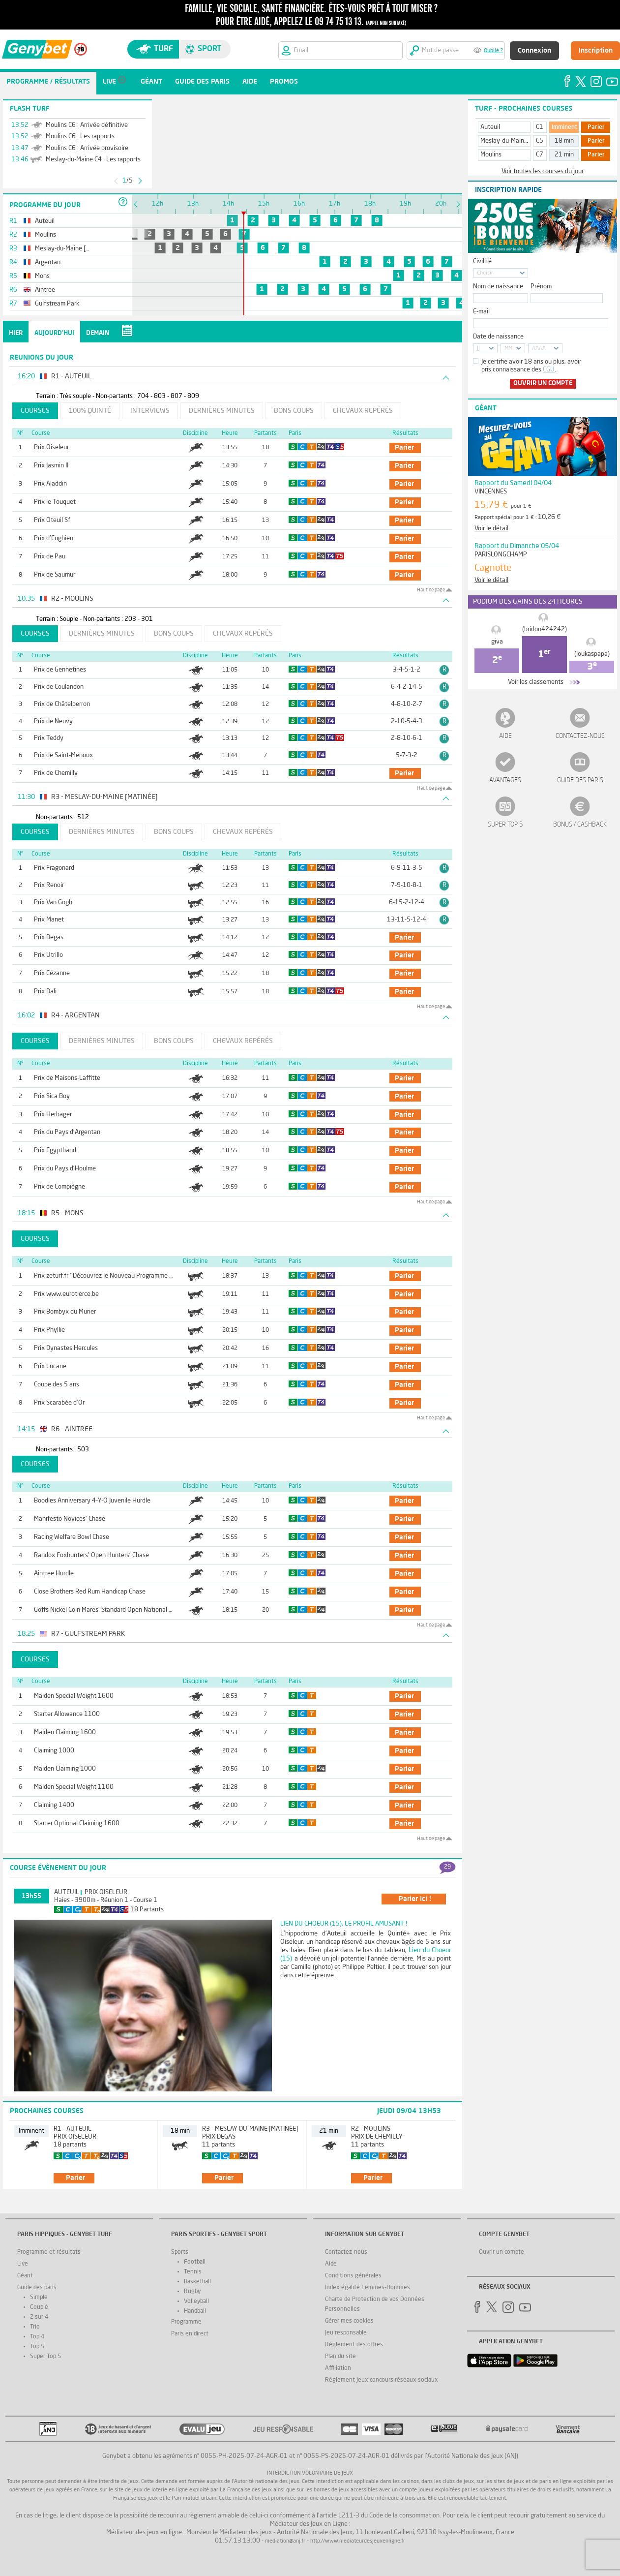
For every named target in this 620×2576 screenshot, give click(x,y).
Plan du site (340, 2357)
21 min (564, 155)
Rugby (192, 2292)
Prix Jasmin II (51, 465)
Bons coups (294, 410)
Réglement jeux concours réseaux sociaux (381, 2380)
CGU (549, 370)
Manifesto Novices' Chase (69, 1519)
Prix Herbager (53, 1114)
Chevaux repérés (363, 410)
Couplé (39, 2307)
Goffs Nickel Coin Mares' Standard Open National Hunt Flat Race (122, 1610)
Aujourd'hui (54, 333)
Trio (35, 2327)
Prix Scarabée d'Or (59, 1403)
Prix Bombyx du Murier (65, 1312)
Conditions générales (353, 2276)
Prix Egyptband (55, 1150)
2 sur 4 (39, 2317)
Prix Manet (49, 920)
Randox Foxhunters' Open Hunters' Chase (91, 1555)
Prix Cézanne (52, 973)
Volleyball (196, 2301)
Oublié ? (493, 51)
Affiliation (338, 2368)
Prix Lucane (50, 1366)
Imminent (564, 127)
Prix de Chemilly (56, 773)
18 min (564, 141)
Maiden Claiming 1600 (65, 1732)
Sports (179, 2252)
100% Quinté (90, 410)
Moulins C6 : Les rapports (80, 136)
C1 (539, 127)
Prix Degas (48, 937)
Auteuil (66, 1892)
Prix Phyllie (49, 1330)
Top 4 (37, 2337)
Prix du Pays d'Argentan (67, 1132)
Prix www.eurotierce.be (66, 1294)
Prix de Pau (49, 556)
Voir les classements (535, 682)
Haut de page (431, 589)
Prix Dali (45, 991)
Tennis (193, 2272)
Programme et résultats (49, 2252)
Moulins (491, 155)
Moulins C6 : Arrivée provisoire (87, 148)
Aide (505, 736)
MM (508, 348)
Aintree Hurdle (54, 1573)
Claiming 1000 (54, 1751)
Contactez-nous (580, 736)
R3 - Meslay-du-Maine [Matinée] (250, 2129)
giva (497, 642)
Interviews (150, 410)
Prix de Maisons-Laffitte (67, 1078)
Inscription (596, 50)
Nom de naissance (498, 286)
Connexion (534, 50)
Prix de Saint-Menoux (63, 755)
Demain (97, 333)
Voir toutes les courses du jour (543, 171)
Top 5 (37, 2347)
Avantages (505, 780)
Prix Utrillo (48, 955)
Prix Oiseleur (51, 447)
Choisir (485, 273)
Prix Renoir (49, 885)
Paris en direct (189, 2334)
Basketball (197, 2282)
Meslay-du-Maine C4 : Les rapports (93, 159)
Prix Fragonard (54, 868)
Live (22, 2264)
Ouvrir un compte (542, 383)
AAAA (539, 348)
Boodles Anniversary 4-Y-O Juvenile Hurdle (92, 1501)
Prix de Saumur (54, 575)
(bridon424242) (544, 629)
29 (447, 1867)
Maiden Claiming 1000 (65, 1769)
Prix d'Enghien (53, 538)
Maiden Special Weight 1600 (74, 1696)
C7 (539, 155)
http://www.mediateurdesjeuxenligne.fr (357, 2541)
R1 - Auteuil (72, 2129)
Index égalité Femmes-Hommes (367, 2288)
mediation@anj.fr (285, 2541)
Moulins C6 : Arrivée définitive (87, 125)
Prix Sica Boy (52, 1096)
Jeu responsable (346, 2333)
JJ (478, 348)
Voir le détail (491, 528)
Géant (25, 2276)
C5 (539, 141)
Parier (596, 127)
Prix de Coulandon (59, 687)
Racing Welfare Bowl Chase (71, 1537)
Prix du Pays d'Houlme (65, 1168)
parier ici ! (415, 1899)
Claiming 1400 (54, 1805)
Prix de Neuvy (53, 721)
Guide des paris (580, 780)
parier (404, 447)
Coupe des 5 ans (56, 1384)
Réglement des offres (354, 2345)
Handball (195, 2311)
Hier (16, 333)
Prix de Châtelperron (62, 704)
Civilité (482, 261)
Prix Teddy (48, 738)
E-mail (481, 311)
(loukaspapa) (592, 654)
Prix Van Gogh (53, 902)
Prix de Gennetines (60, 670)
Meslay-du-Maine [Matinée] (518, 141)
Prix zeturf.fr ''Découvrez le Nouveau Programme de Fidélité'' (117, 1276)
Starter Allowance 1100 (67, 1714)
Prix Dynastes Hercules (66, 1348)
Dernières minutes (222, 410)
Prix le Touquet (55, 502)
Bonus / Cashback (580, 825)
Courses (35, 410)
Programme (186, 2322)
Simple (39, 2297)
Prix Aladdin (50, 484)
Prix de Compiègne (59, 1187)
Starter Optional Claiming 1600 (76, 1823)
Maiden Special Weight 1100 (74, 1787)
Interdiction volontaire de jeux (310, 2473)
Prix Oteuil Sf (52, 520)
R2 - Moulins (370, 2129)
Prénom (541, 286)
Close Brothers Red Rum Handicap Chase (90, 1592)
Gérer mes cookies (349, 2321)
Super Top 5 (505, 825)
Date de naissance (498, 337)
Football (195, 2262)
